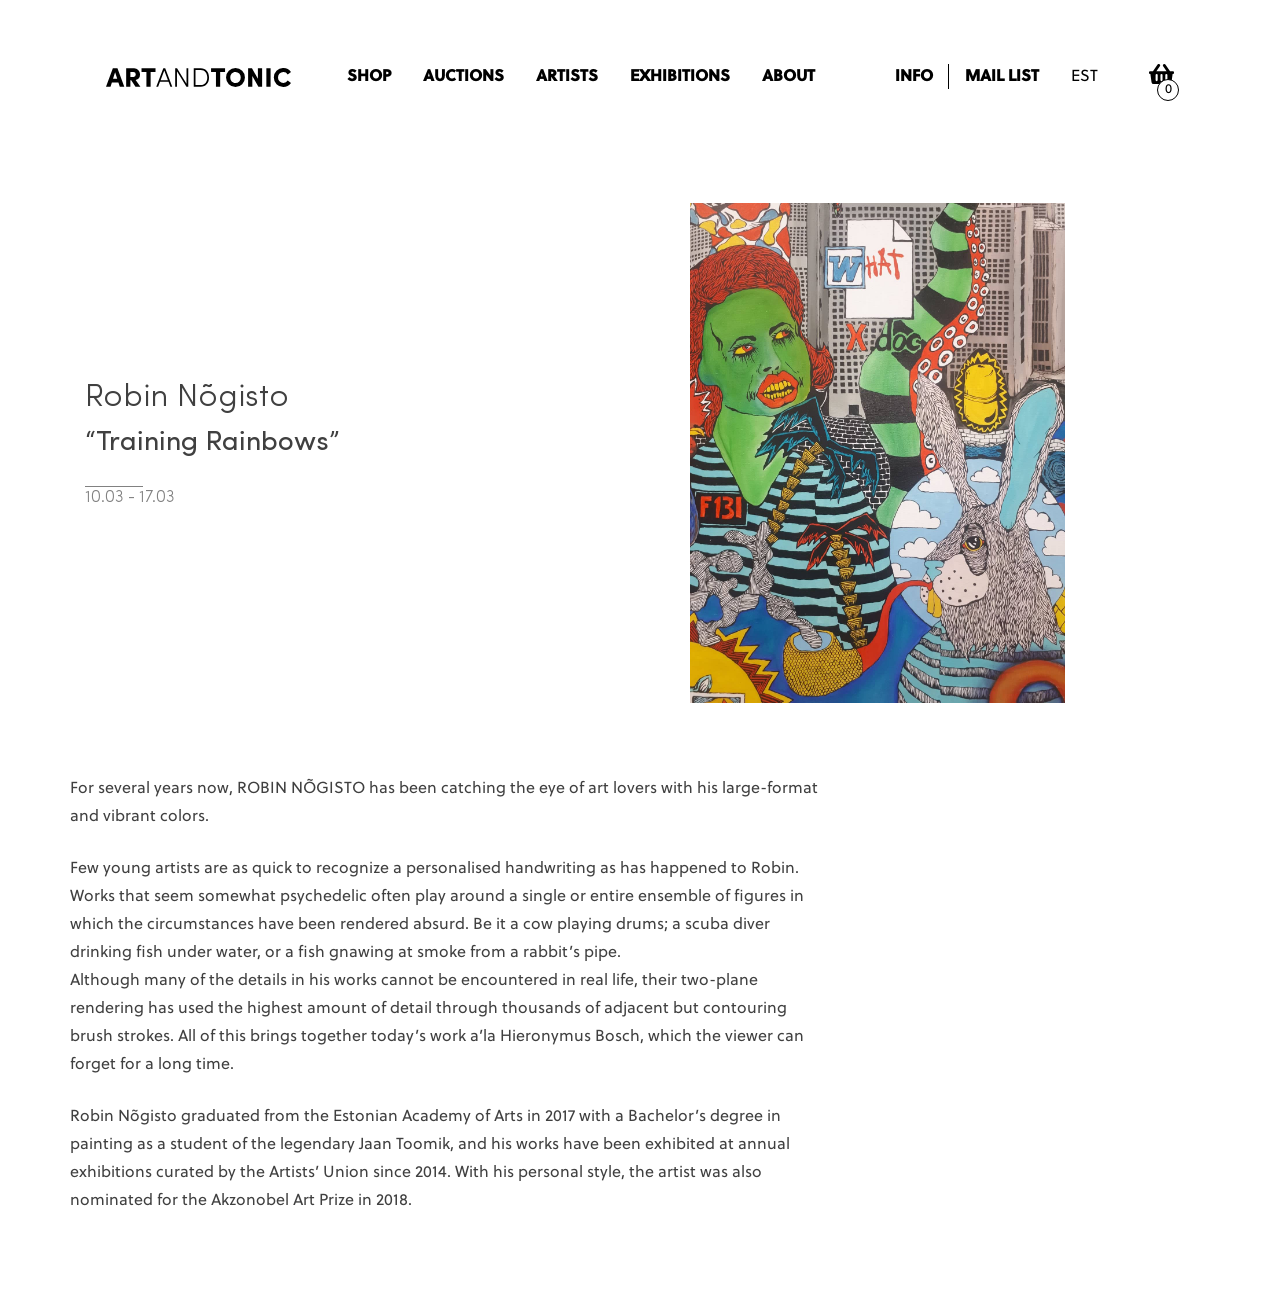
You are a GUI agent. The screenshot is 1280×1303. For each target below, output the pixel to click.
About (788, 77)
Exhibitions (680, 77)
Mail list (1002, 77)
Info (914, 77)
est (1084, 77)
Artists (567, 77)
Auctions (463, 77)
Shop (369, 77)
